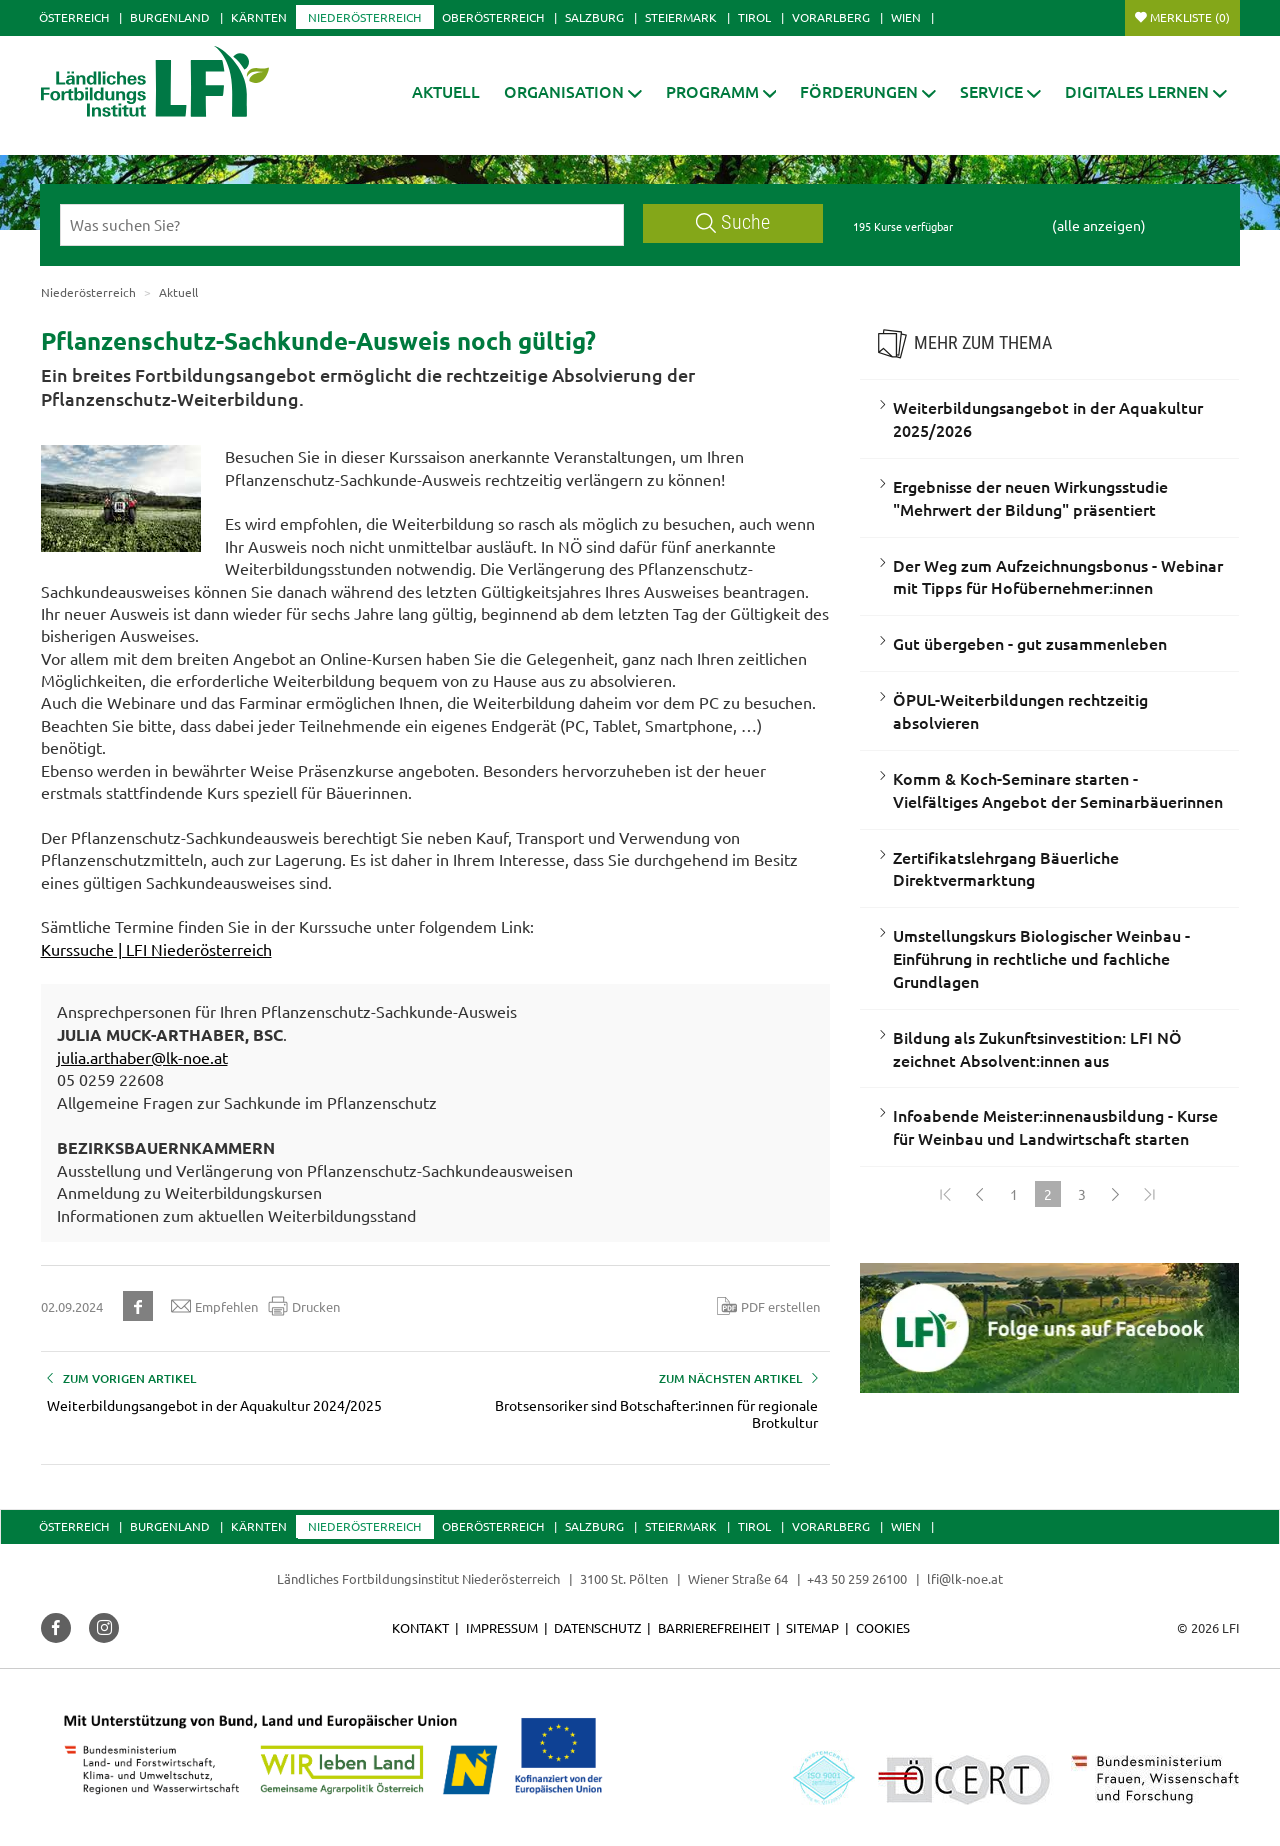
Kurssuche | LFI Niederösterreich (156, 949)
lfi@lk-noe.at (965, 1578)
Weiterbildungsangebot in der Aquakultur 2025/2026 (1048, 418)
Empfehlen (214, 1306)
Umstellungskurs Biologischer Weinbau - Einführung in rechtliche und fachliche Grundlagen (1041, 958)
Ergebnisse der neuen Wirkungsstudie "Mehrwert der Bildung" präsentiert (1030, 497)
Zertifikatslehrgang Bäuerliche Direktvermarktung (1006, 868)
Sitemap (812, 1627)
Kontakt (420, 1627)
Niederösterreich (364, 17)
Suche (733, 222)
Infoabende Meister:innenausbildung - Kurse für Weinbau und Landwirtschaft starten (1055, 1126)
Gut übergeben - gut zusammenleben (1030, 643)
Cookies (883, 1627)
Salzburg (594, 17)
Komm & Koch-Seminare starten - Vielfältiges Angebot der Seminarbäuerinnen (1058, 789)
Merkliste (1190, 17)
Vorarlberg (831, 17)
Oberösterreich (493, 17)
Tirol (754, 17)
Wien (906, 17)
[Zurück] (980, 1194)
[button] (573, 91)
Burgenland (170, 17)
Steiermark (681, 17)
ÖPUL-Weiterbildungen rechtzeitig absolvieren (1020, 710)
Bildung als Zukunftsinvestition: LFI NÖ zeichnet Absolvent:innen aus (1037, 1048)
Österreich (74, 17)
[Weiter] (1116, 1194)
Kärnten (259, 17)
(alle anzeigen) (1099, 225)
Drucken (304, 1306)
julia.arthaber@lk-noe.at (142, 1057)
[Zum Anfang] (946, 1194)
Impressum (502, 1627)
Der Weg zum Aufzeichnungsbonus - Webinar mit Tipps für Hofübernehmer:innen (1058, 576)
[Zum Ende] (1150, 1194)
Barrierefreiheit (714, 1627)
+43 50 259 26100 (857, 1578)
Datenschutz (597, 1627)
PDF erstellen (768, 1306)
